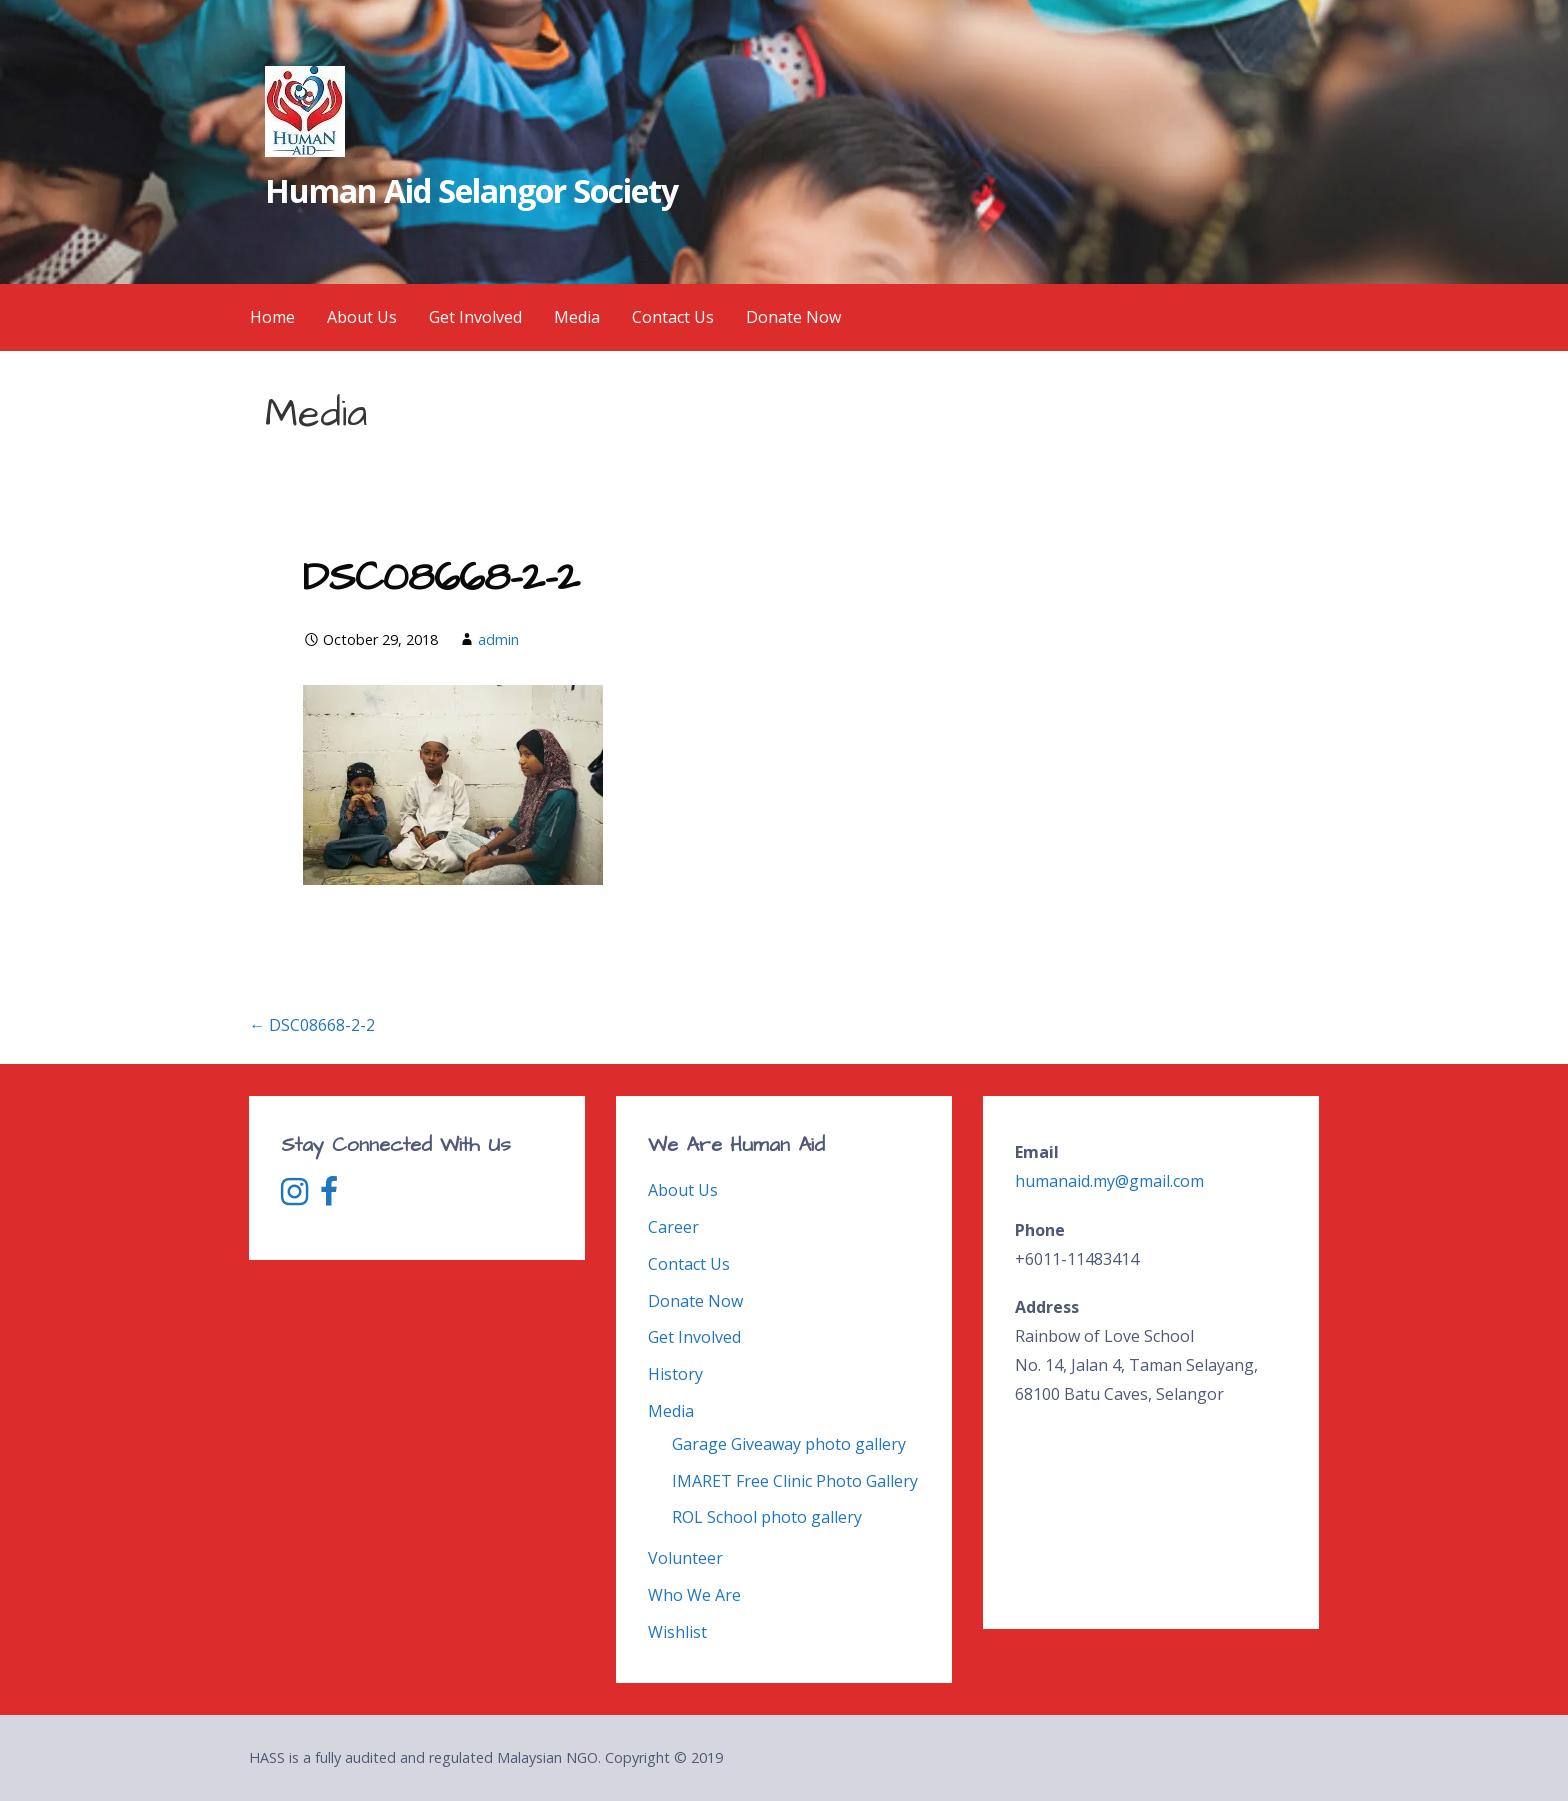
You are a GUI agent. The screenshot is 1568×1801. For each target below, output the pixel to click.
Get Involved (475, 317)
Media (577, 317)
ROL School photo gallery (767, 1517)
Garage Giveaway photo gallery (789, 1444)
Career (673, 1227)
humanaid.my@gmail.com (1109, 1181)
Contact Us (673, 317)
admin (498, 639)
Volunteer (685, 1558)
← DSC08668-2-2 (312, 1025)
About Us (362, 317)
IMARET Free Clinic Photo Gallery (795, 1481)
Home (272, 317)
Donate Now (793, 317)
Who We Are (694, 1595)
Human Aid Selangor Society (471, 190)
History (675, 1374)
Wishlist (677, 1632)
